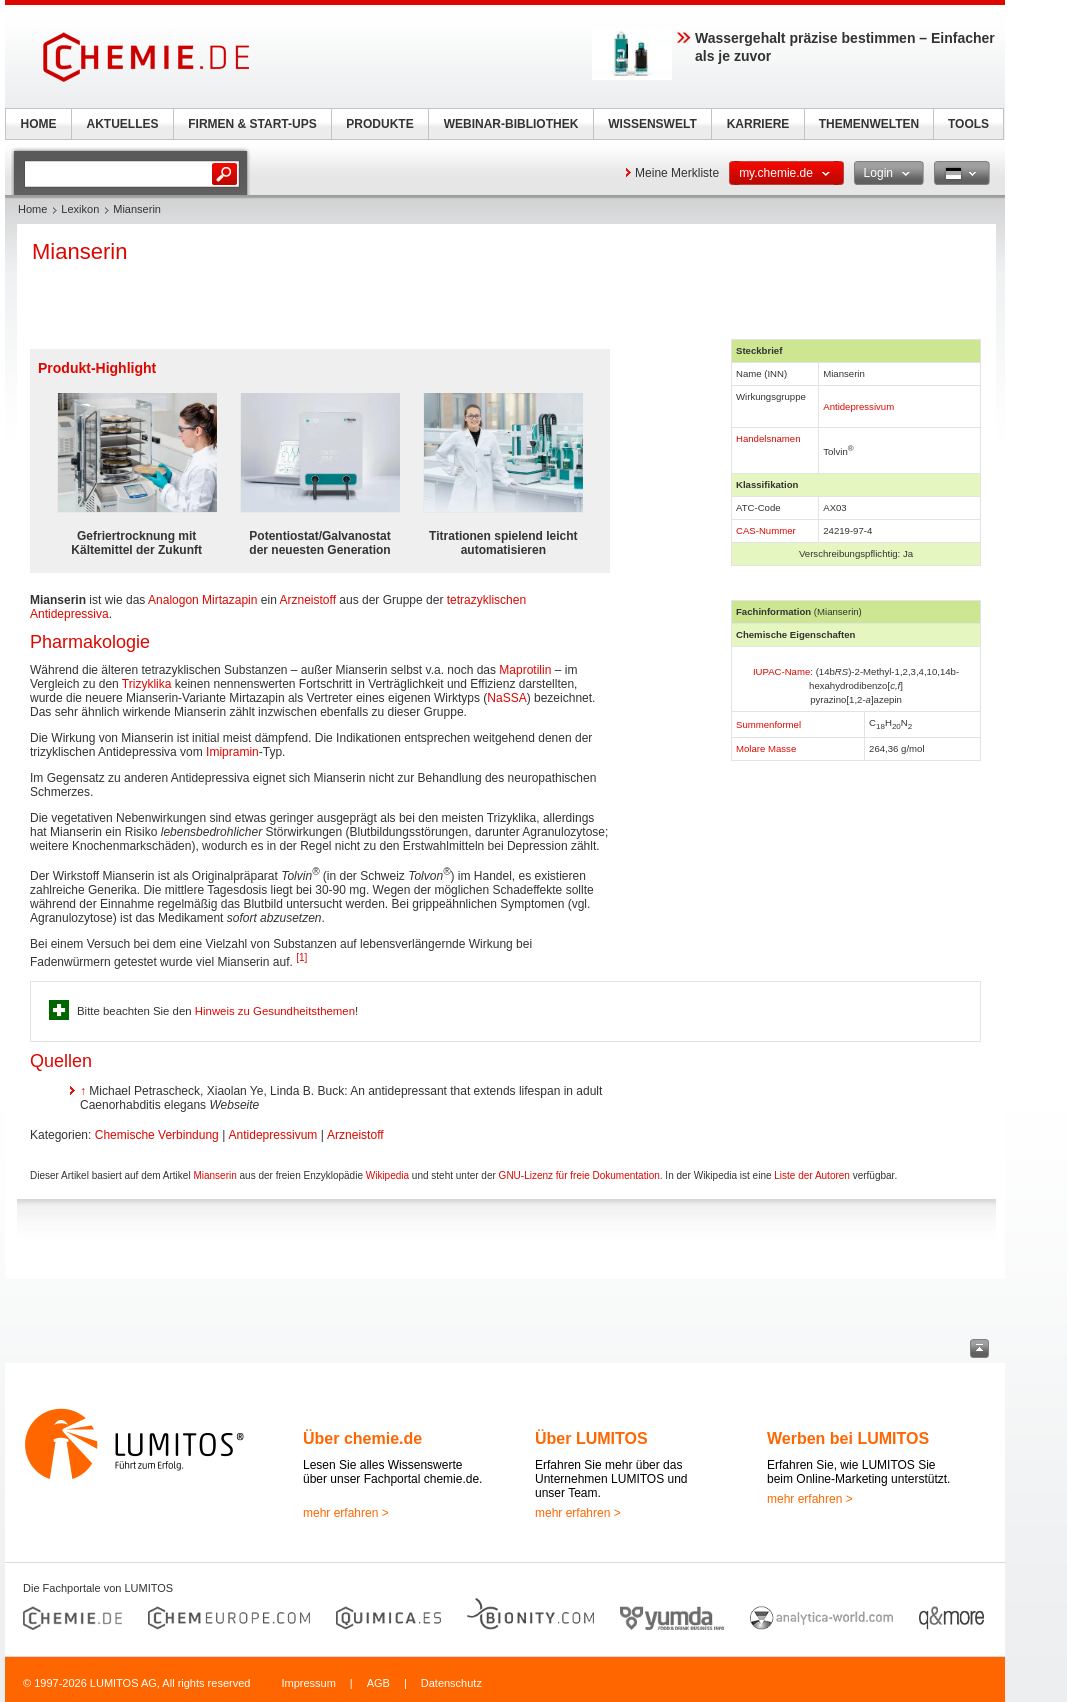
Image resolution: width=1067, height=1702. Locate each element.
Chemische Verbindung (157, 1135)
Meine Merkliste (677, 173)
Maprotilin (525, 670)
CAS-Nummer (766, 530)
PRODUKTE (379, 124)
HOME (39, 124)
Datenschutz (451, 1683)
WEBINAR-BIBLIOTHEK (511, 124)
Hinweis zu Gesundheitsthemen (275, 1011)
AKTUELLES (123, 124)
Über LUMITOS (591, 1438)
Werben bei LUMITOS (848, 1438)
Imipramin (232, 752)
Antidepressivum (858, 406)
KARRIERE (758, 124)
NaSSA (506, 698)
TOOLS (968, 124)
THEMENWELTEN (869, 124)
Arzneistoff (308, 600)
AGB (378, 1683)
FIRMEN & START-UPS (252, 124)
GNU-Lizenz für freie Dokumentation (579, 1175)
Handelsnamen (768, 438)
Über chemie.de (362, 1438)
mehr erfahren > (346, 1513)
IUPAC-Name (781, 671)
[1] (301, 957)
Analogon (173, 600)
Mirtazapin (229, 600)
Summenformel (768, 724)
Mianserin (214, 1175)
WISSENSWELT (652, 124)
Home (32, 209)
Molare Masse (766, 748)
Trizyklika (147, 684)
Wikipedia (387, 1175)
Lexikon (80, 209)
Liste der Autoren (812, 1175)
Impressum (308, 1683)
